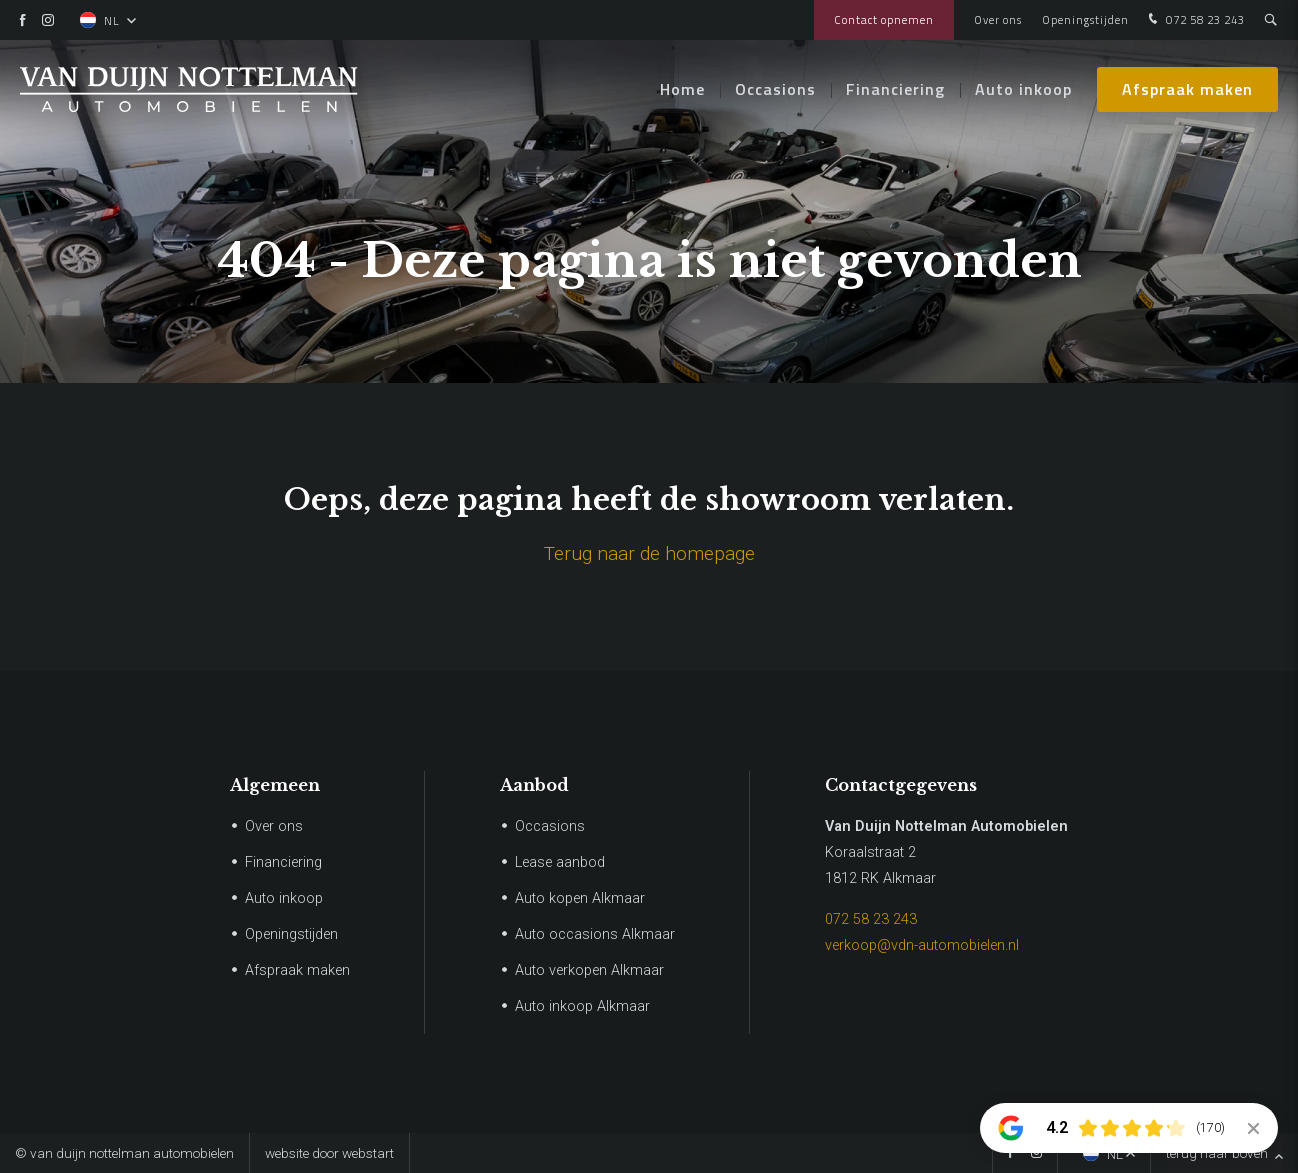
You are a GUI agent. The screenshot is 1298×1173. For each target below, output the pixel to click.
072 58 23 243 (1194, 20)
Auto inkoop (1023, 90)
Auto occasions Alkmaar (595, 934)
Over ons (998, 19)
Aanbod (534, 785)
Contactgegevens (901, 785)
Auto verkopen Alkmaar (589, 970)
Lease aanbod (560, 862)
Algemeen (275, 785)
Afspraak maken (1187, 90)
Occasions (775, 90)
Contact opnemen (884, 19)
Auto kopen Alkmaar (580, 898)
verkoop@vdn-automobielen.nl (922, 945)
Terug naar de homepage (649, 553)
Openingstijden (1085, 19)
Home (682, 90)
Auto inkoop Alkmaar (582, 1006)
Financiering (895, 90)
